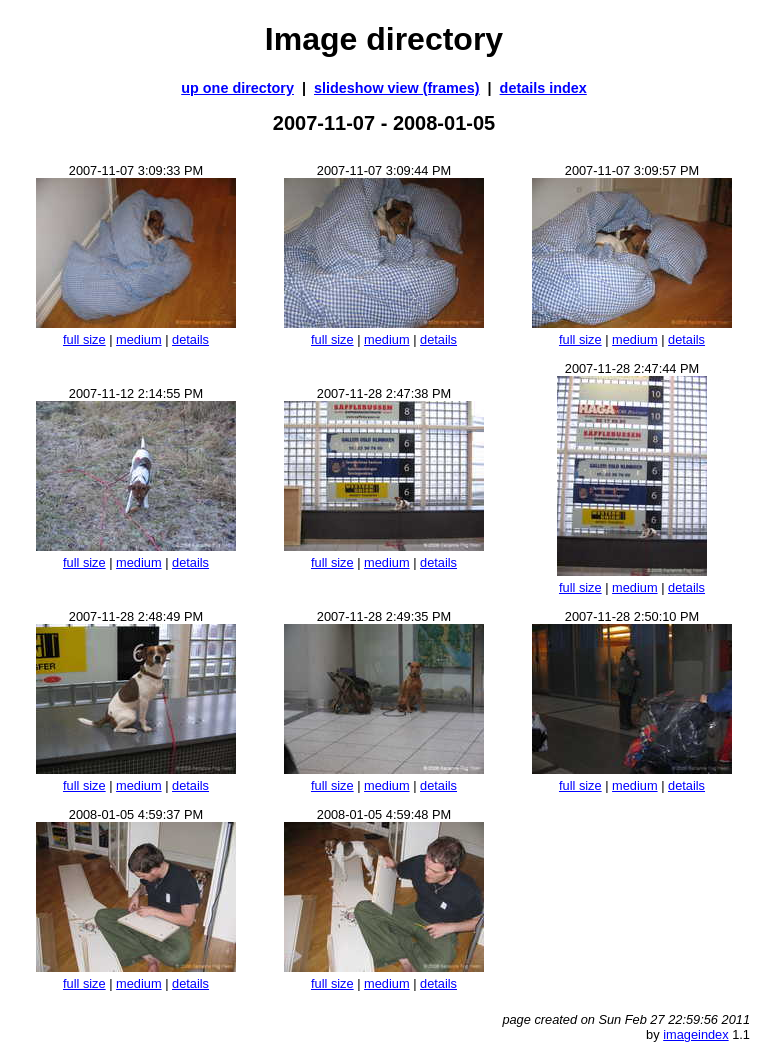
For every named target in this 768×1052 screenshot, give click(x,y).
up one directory (237, 88)
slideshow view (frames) (397, 88)
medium (139, 339)
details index (543, 88)
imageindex (695, 1034)
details (190, 339)
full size (84, 339)
